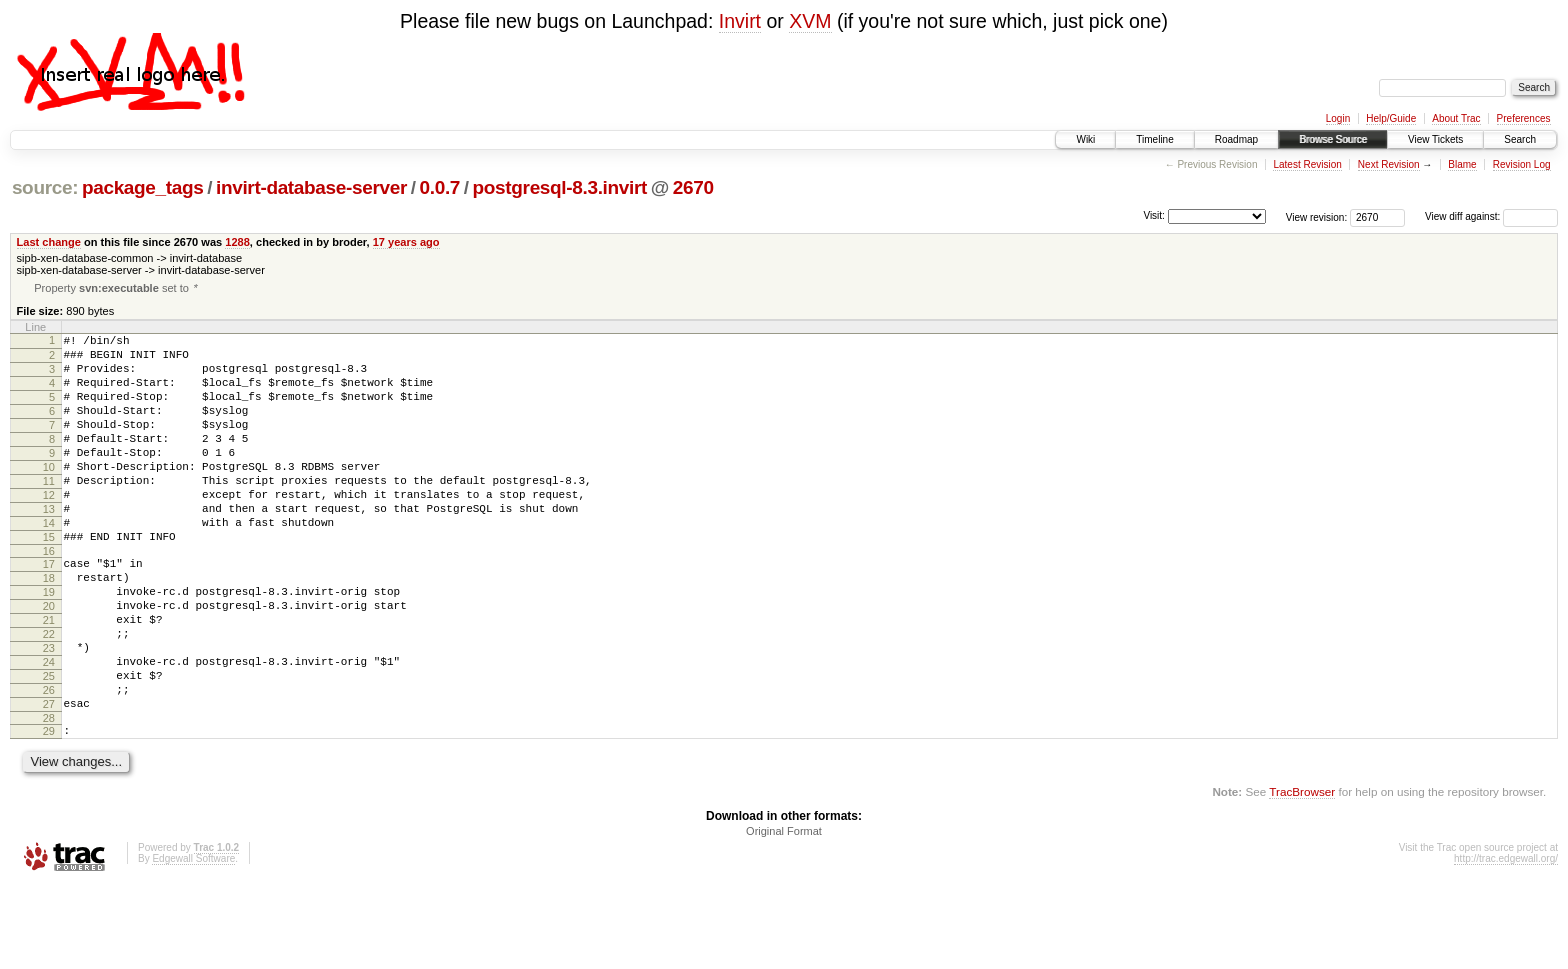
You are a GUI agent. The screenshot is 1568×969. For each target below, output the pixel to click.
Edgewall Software (193, 941)
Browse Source (1333, 139)
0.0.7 (440, 187)
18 (49, 628)
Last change (49, 242)
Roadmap (1236, 139)
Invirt (740, 21)
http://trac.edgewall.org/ (1506, 941)
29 (49, 811)
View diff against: (1491, 216)
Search (1520, 139)
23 (49, 713)
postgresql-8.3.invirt (560, 187)
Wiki (1085, 139)
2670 (693, 187)
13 (49, 547)
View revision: (1317, 216)
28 (49, 798)
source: (45, 187)
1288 (237, 242)
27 (49, 781)
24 (49, 730)
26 (49, 764)
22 (49, 696)
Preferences (1524, 118)
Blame (1462, 164)
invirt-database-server (311, 187)
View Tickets (1435, 139)
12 (49, 530)
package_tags (143, 187)
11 (49, 513)
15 (49, 581)
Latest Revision (1307, 164)
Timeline (1154, 139)
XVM (810, 21)
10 (49, 496)
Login (1338, 118)
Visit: (1154, 215)
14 (49, 564)
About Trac (1456, 118)
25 (49, 747)
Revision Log (1522, 164)
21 (49, 679)
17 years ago (406, 242)
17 (49, 611)
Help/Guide (1391, 118)
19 (49, 645)
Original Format (784, 914)
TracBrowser (1302, 874)
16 (49, 598)
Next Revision (1389, 164)
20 (49, 662)
